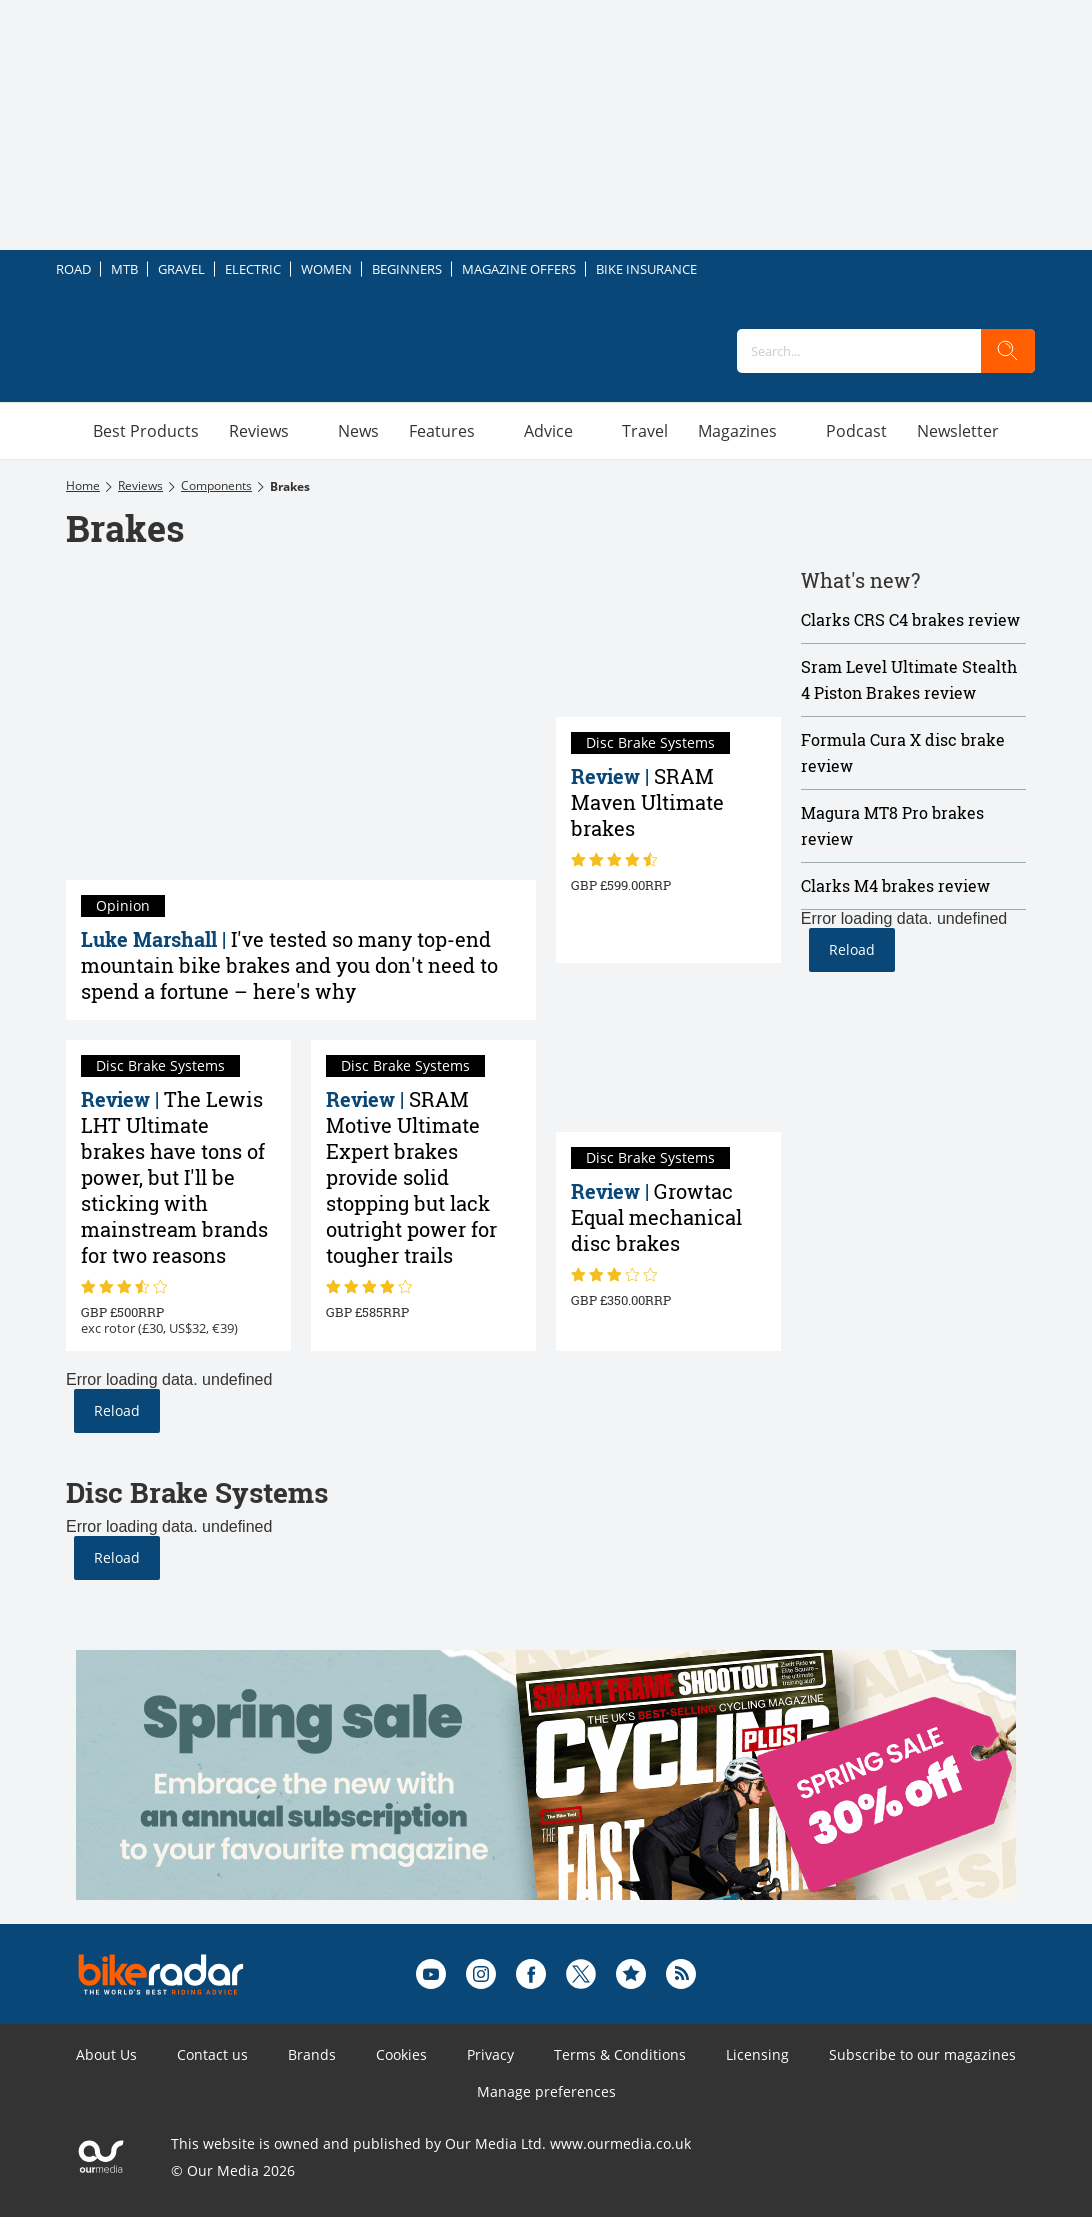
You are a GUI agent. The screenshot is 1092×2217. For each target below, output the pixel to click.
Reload (117, 1410)
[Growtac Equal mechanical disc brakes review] (668, 1058)
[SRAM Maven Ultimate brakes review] (668, 642)
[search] (1008, 351)
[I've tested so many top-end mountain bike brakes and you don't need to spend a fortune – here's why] (301, 723)
